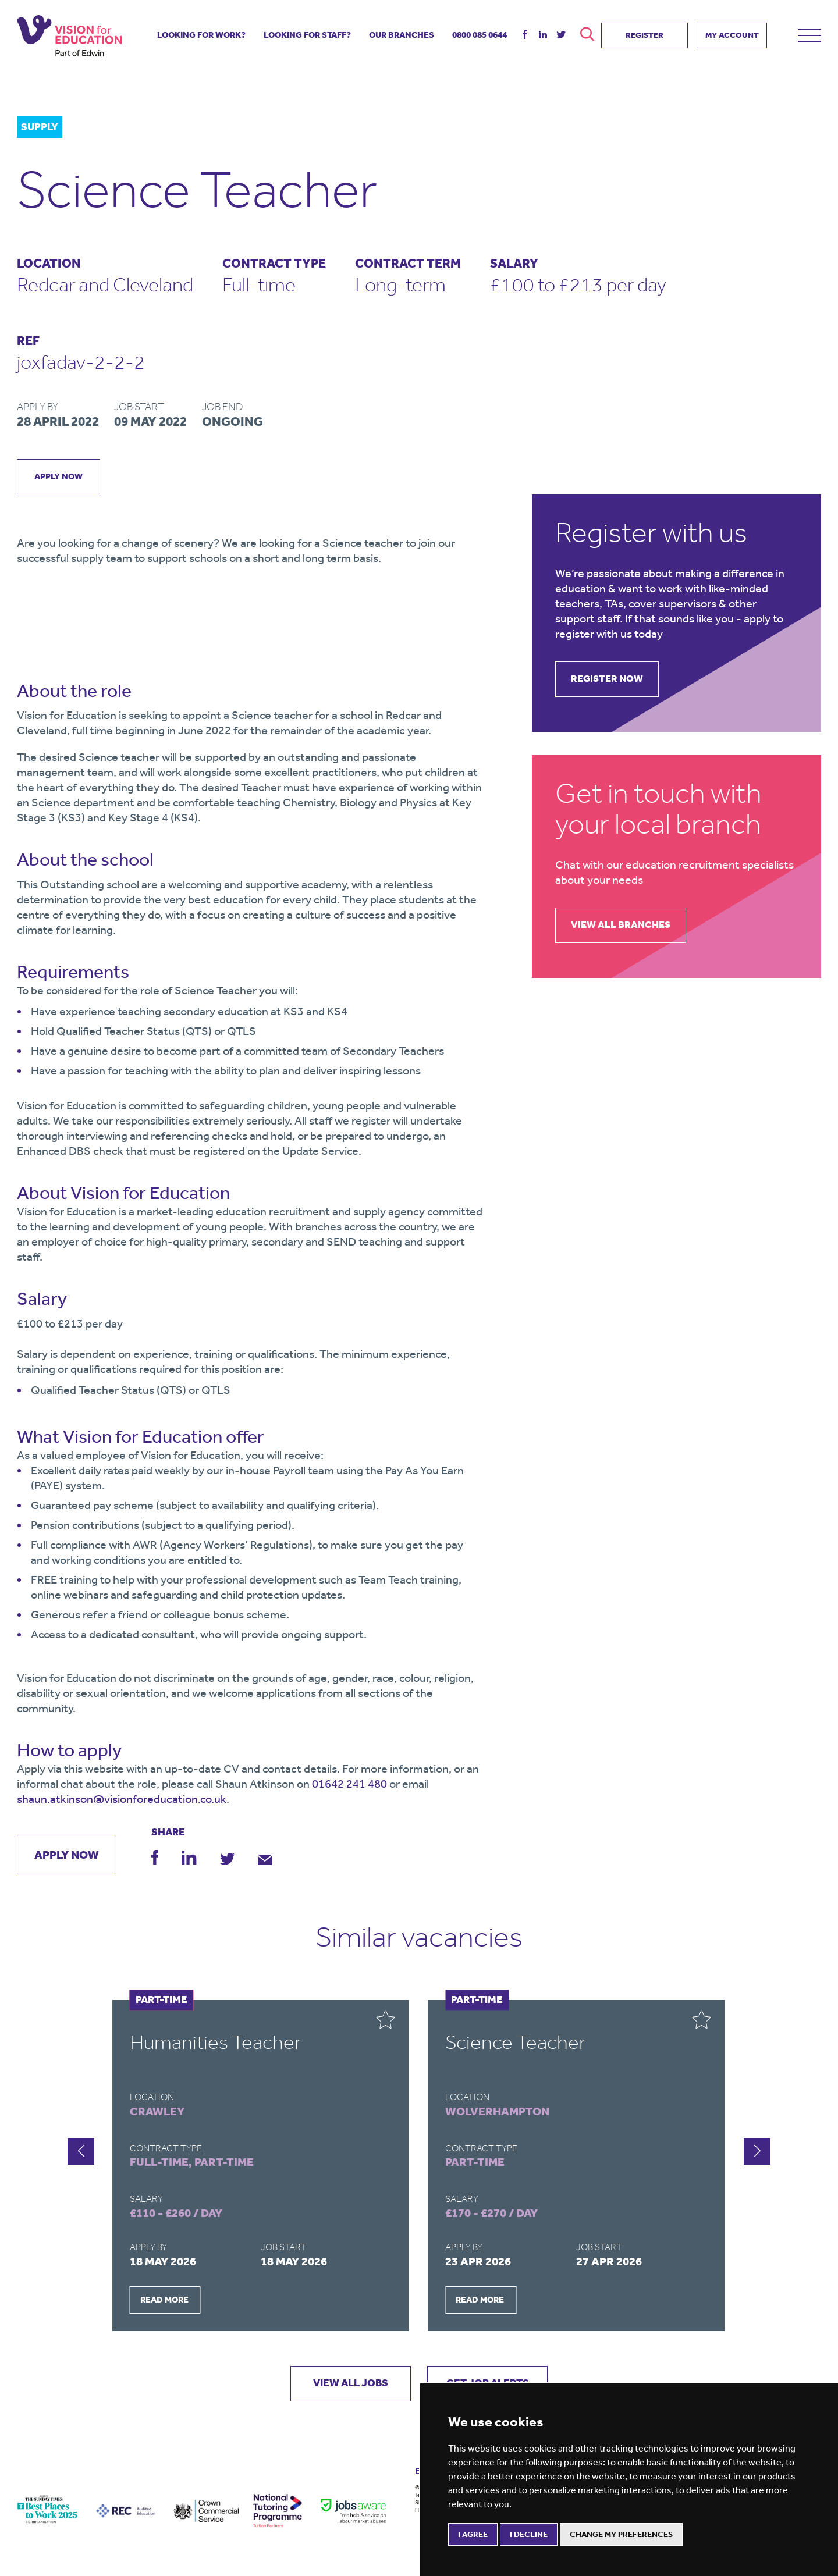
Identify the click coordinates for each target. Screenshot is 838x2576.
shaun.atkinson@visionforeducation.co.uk (121, 1799)
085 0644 (479, 33)
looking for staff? (307, 33)
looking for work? (201, 33)
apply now (59, 476)
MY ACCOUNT (732, 33)
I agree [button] (473, 2534)
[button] (757, 2152)
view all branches (624, 926)
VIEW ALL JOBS (346, 2384)
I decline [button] (529, 2534)
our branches (401, 33)
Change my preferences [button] (621, 2534)
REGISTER (644, 33)
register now (611, 679)
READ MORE (164, 2300)
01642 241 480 (349, 1784)
